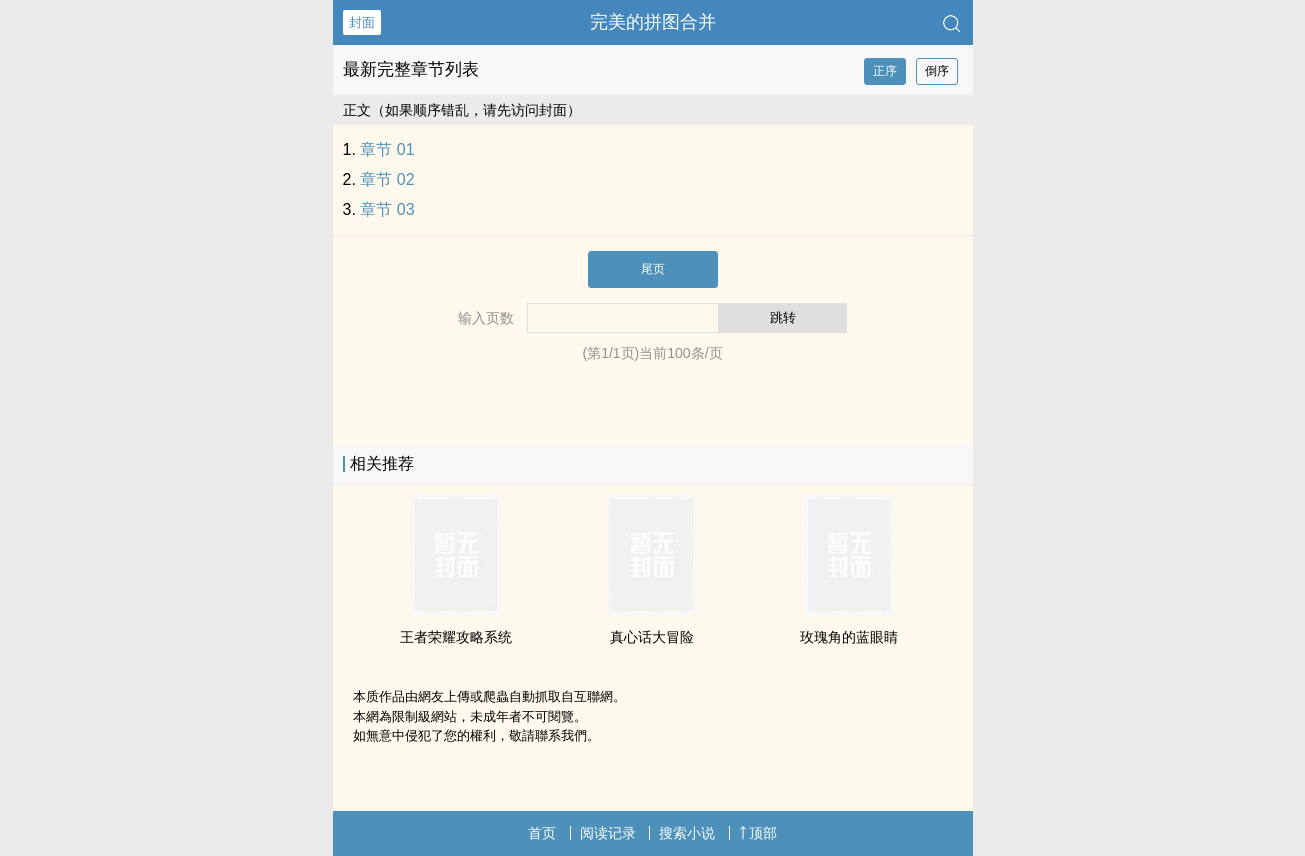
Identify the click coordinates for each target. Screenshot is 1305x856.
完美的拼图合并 (653, 22)
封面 (362, 22)
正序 (885, 71)
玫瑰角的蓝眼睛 (849, 637)
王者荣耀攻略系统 (456, 637)
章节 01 (387, 149)
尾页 (653, 269)
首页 (542, 833)
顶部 (758, 833)
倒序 (937, 71)
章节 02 (387, 179)
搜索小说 (687, 833)
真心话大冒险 (652, 637)
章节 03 (387, 209)
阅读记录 (608, 833)
